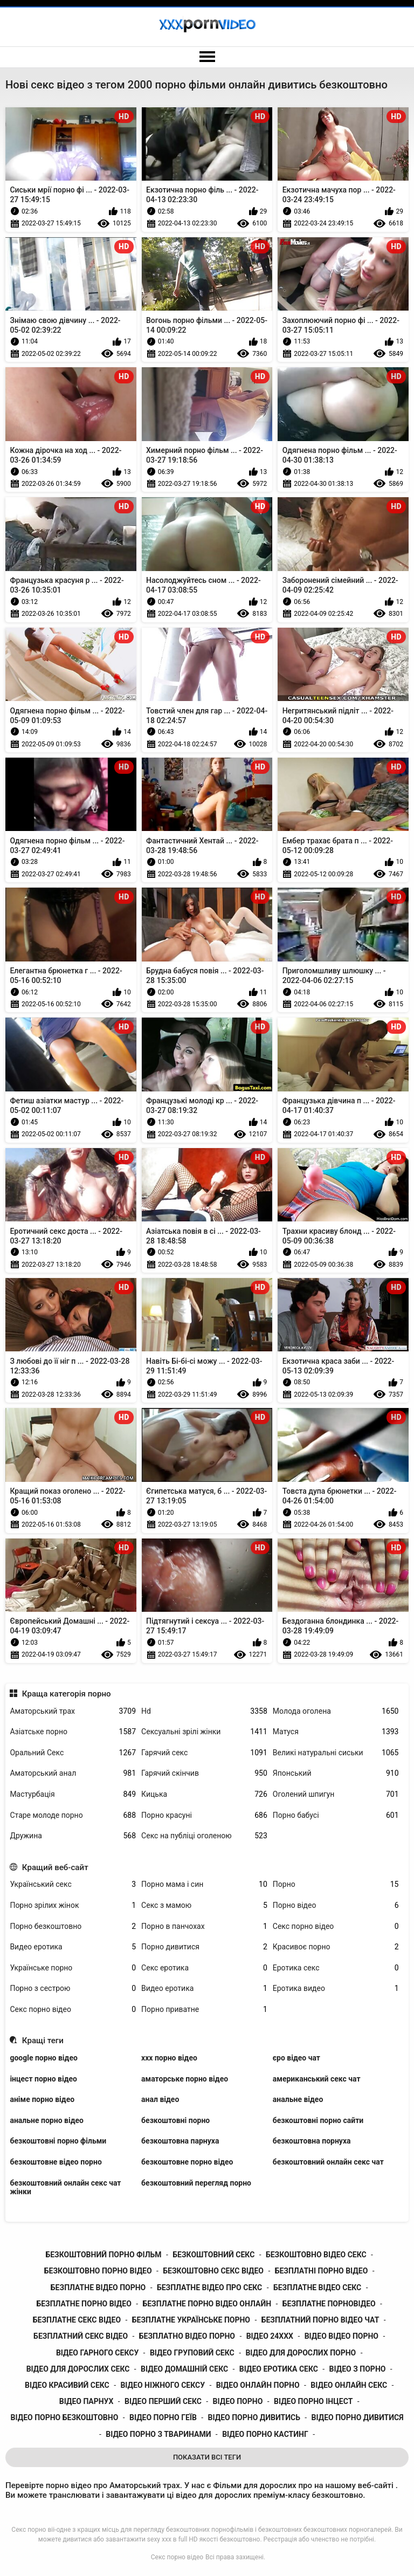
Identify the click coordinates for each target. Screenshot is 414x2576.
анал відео (160, 2099)
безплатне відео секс (317, 2287)
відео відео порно (341, 2336)
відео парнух (86, 2401)
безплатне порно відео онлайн (206, 2303)
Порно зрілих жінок (73, 1905)
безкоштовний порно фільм (103, 2254)
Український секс (73, 1884)
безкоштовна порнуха (312, 2141)
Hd (204, 1711)
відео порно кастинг (265, 2434)
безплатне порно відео (83, 2303)
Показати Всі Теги (207, 2457)
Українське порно (73, 1968)
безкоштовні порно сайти (318, 2120)
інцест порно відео (43, 2078)
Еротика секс (336, 1968)
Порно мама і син (204, 1884)
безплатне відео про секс (209, 2287)
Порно (336, 1884)
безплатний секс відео (80, 2336)
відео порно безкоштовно (65, 2417)
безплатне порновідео (329, 2303)
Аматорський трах (73, 1711)
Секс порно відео (336, 1926)
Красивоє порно (336, 1947)
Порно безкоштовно (73, 1926)
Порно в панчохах (204, 1926)
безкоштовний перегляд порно (196, 2183)
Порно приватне (204, 2009)
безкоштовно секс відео (213, 2270)
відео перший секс (163, 2401)
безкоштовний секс (213, 2254)
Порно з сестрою (73, 1988)
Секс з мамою (204, 1905)
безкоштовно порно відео (98, 2270)
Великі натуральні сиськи (336, 1752)
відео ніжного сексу (162, 2385)
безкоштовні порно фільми (58, 2141)
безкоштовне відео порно (55, 2162)
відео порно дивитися (358, 2417)
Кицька (204, 1794)
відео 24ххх (269, 2336)
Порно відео (336, 1905)
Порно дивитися (204, 1947)
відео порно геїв (163, 2417)
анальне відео (298, 2099)
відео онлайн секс (348, 2385)
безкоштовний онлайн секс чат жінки (65, 2187)
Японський (336, 1773)
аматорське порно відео (184, 2078)
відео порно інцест (313, 2401)
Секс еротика (204, 1968)
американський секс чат (317, 2078)
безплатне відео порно (98, 2287)
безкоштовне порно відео (187, 2162)
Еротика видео (336, 1988)
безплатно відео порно (187, 2336)
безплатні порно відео (321, 2270)
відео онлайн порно (258, 2385)
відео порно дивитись (254, 2417)
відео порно (238, 2401)
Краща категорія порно (66, 1694)
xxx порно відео (169, 2057)
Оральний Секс (73, 1752)
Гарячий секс (204, 1752)
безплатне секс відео (77, 2320)
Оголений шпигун (336, 1794)
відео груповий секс (192, 2352)
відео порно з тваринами (158, 2434)
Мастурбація (73, 1794)
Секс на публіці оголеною (204, 1835)
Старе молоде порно (73, 1815)
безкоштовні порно (175, 2120)
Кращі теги (43, 2040)
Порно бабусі (336, 1815)
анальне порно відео (47, 2120)
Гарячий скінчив (204, 1773)
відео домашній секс (184, 2369)
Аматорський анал (73, 1773)
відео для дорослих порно (300, 2352)
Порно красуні (204, 1815)
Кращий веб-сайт (55, 1867)
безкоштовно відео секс (316, 2254)
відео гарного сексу (97, 2352)
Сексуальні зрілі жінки (204, 1731)
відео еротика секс (278, 2369)
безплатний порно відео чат (320, 2320)
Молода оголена (336, 1711)
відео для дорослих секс (78, 2369)
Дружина (73, 1835)
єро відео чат (296, 2057)
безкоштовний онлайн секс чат (328, 2162)
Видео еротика (73, 1947)
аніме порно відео (42, 2099)
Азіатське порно (73, 1731)
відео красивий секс (67, 2385)
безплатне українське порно (191, 2320)
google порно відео (43, 2057)
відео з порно (357, 2369)
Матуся (336, 1731)
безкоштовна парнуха (180, 2141)
